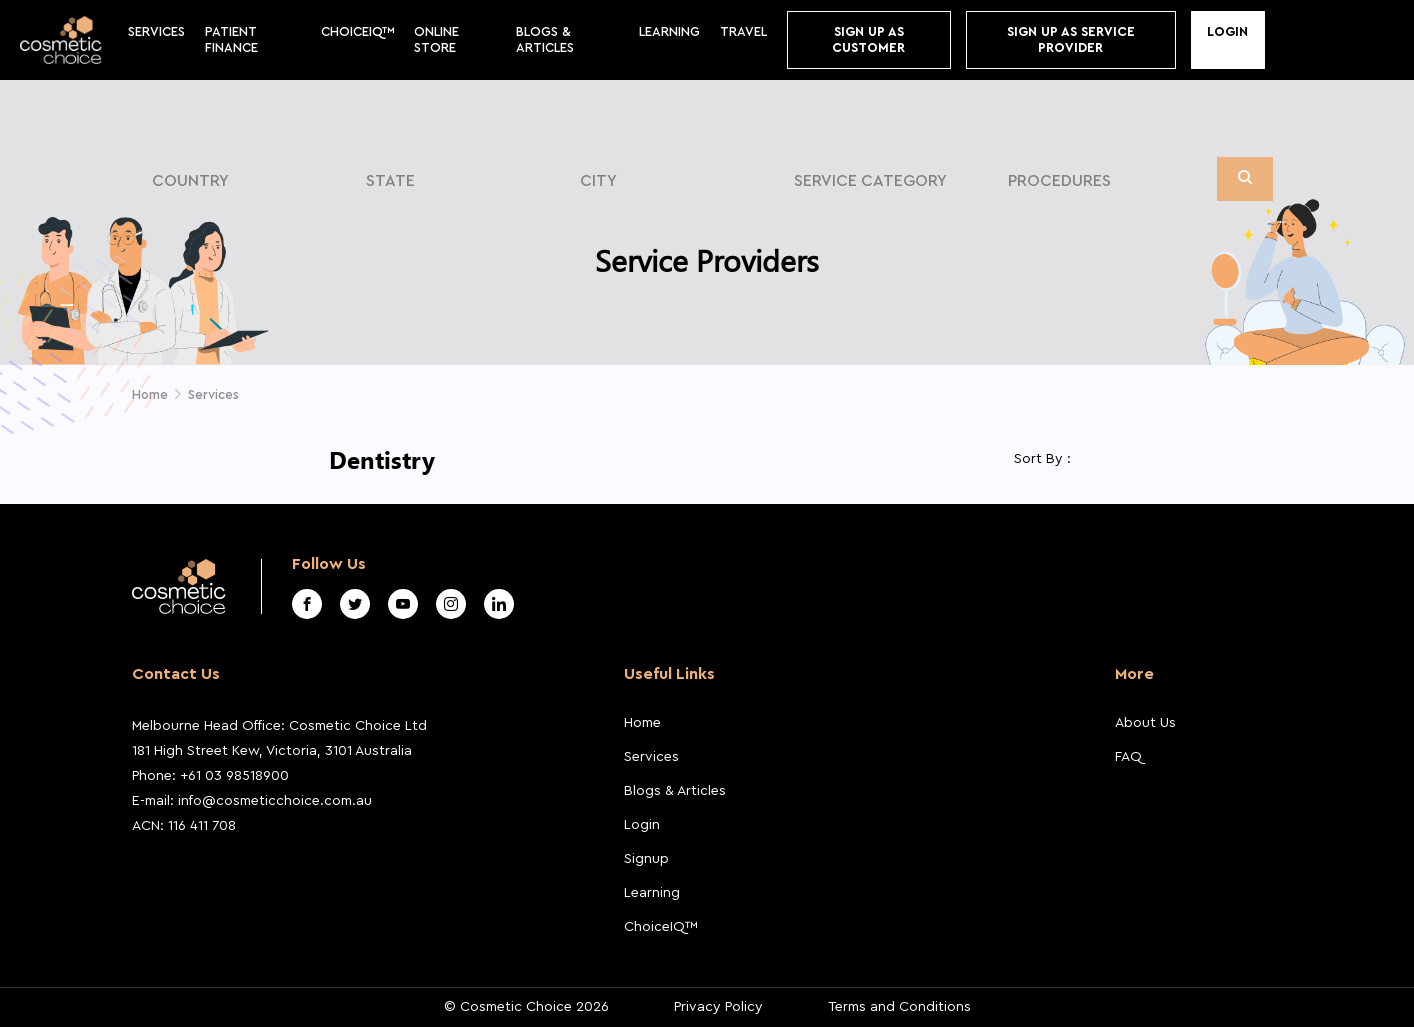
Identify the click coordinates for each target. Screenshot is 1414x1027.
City (598, 181)
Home (642, 723)
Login (1227, 31)
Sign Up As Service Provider (1071, 39)
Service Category (870, 181)
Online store (436, 39)
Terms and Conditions (899, 1007)
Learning (669, 31)
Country (190, 181)
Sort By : (1042, 459)
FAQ (1128, 757)
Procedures (1059, 181)
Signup (646, 859)
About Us (1145, 723)
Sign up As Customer (868, 39)
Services (156, 31)
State (390, 181)
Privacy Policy (718, 1007)
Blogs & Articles (675, 791)
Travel (743, 31)
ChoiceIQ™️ (357, 31)
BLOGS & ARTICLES (545, 39)
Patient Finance (231, 39)
